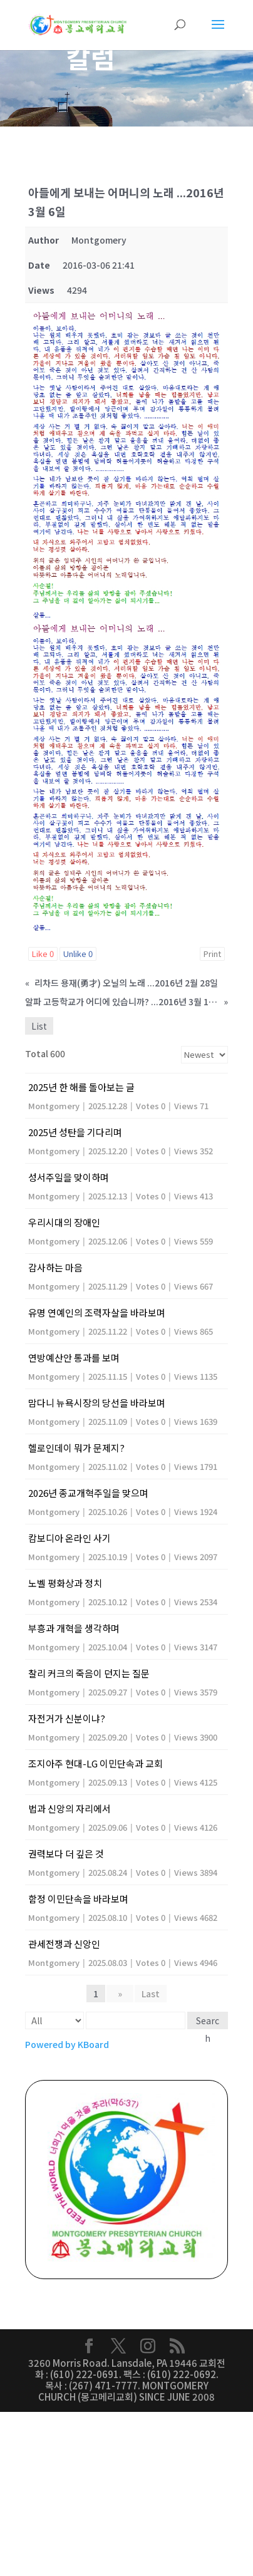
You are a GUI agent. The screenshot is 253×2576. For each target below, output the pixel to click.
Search (207, 2021)
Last (151, 1993)
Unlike (78, 954)
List (39, 1026)
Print (212, 954)
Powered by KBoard (67, 2044)
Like (43, 954)
